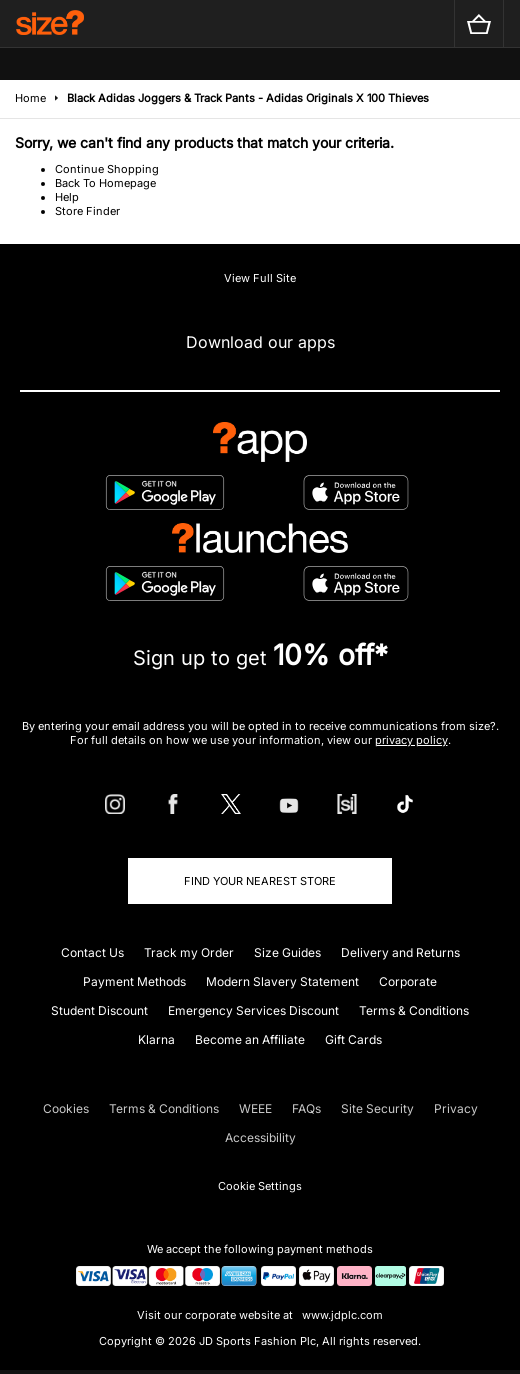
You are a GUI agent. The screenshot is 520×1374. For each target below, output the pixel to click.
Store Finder (87, 211)
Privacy (456, 1108)
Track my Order (189, 952)
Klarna (156, 1039)
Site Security (377, 1108)
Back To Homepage (105, 183)
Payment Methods (134, 981)
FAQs (306, 1108)
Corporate (408, 981)
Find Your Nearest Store (260, 881)
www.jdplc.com (341, 1315)
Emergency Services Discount (253, 1010)
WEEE (255, 1108)
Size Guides (287, 952)
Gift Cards (353, 1039)
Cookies (66, 1108)
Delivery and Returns (400, 952)
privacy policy (411, 740)
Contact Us (92, 952)
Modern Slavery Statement (282, 981)
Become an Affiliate (250, 1039)
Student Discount (99, 1010)
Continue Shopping (107, 169)
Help (67, 197)
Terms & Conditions (414, 1010)
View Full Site (260, 278)
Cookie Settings (260, 1186)
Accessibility (260, 1137)
